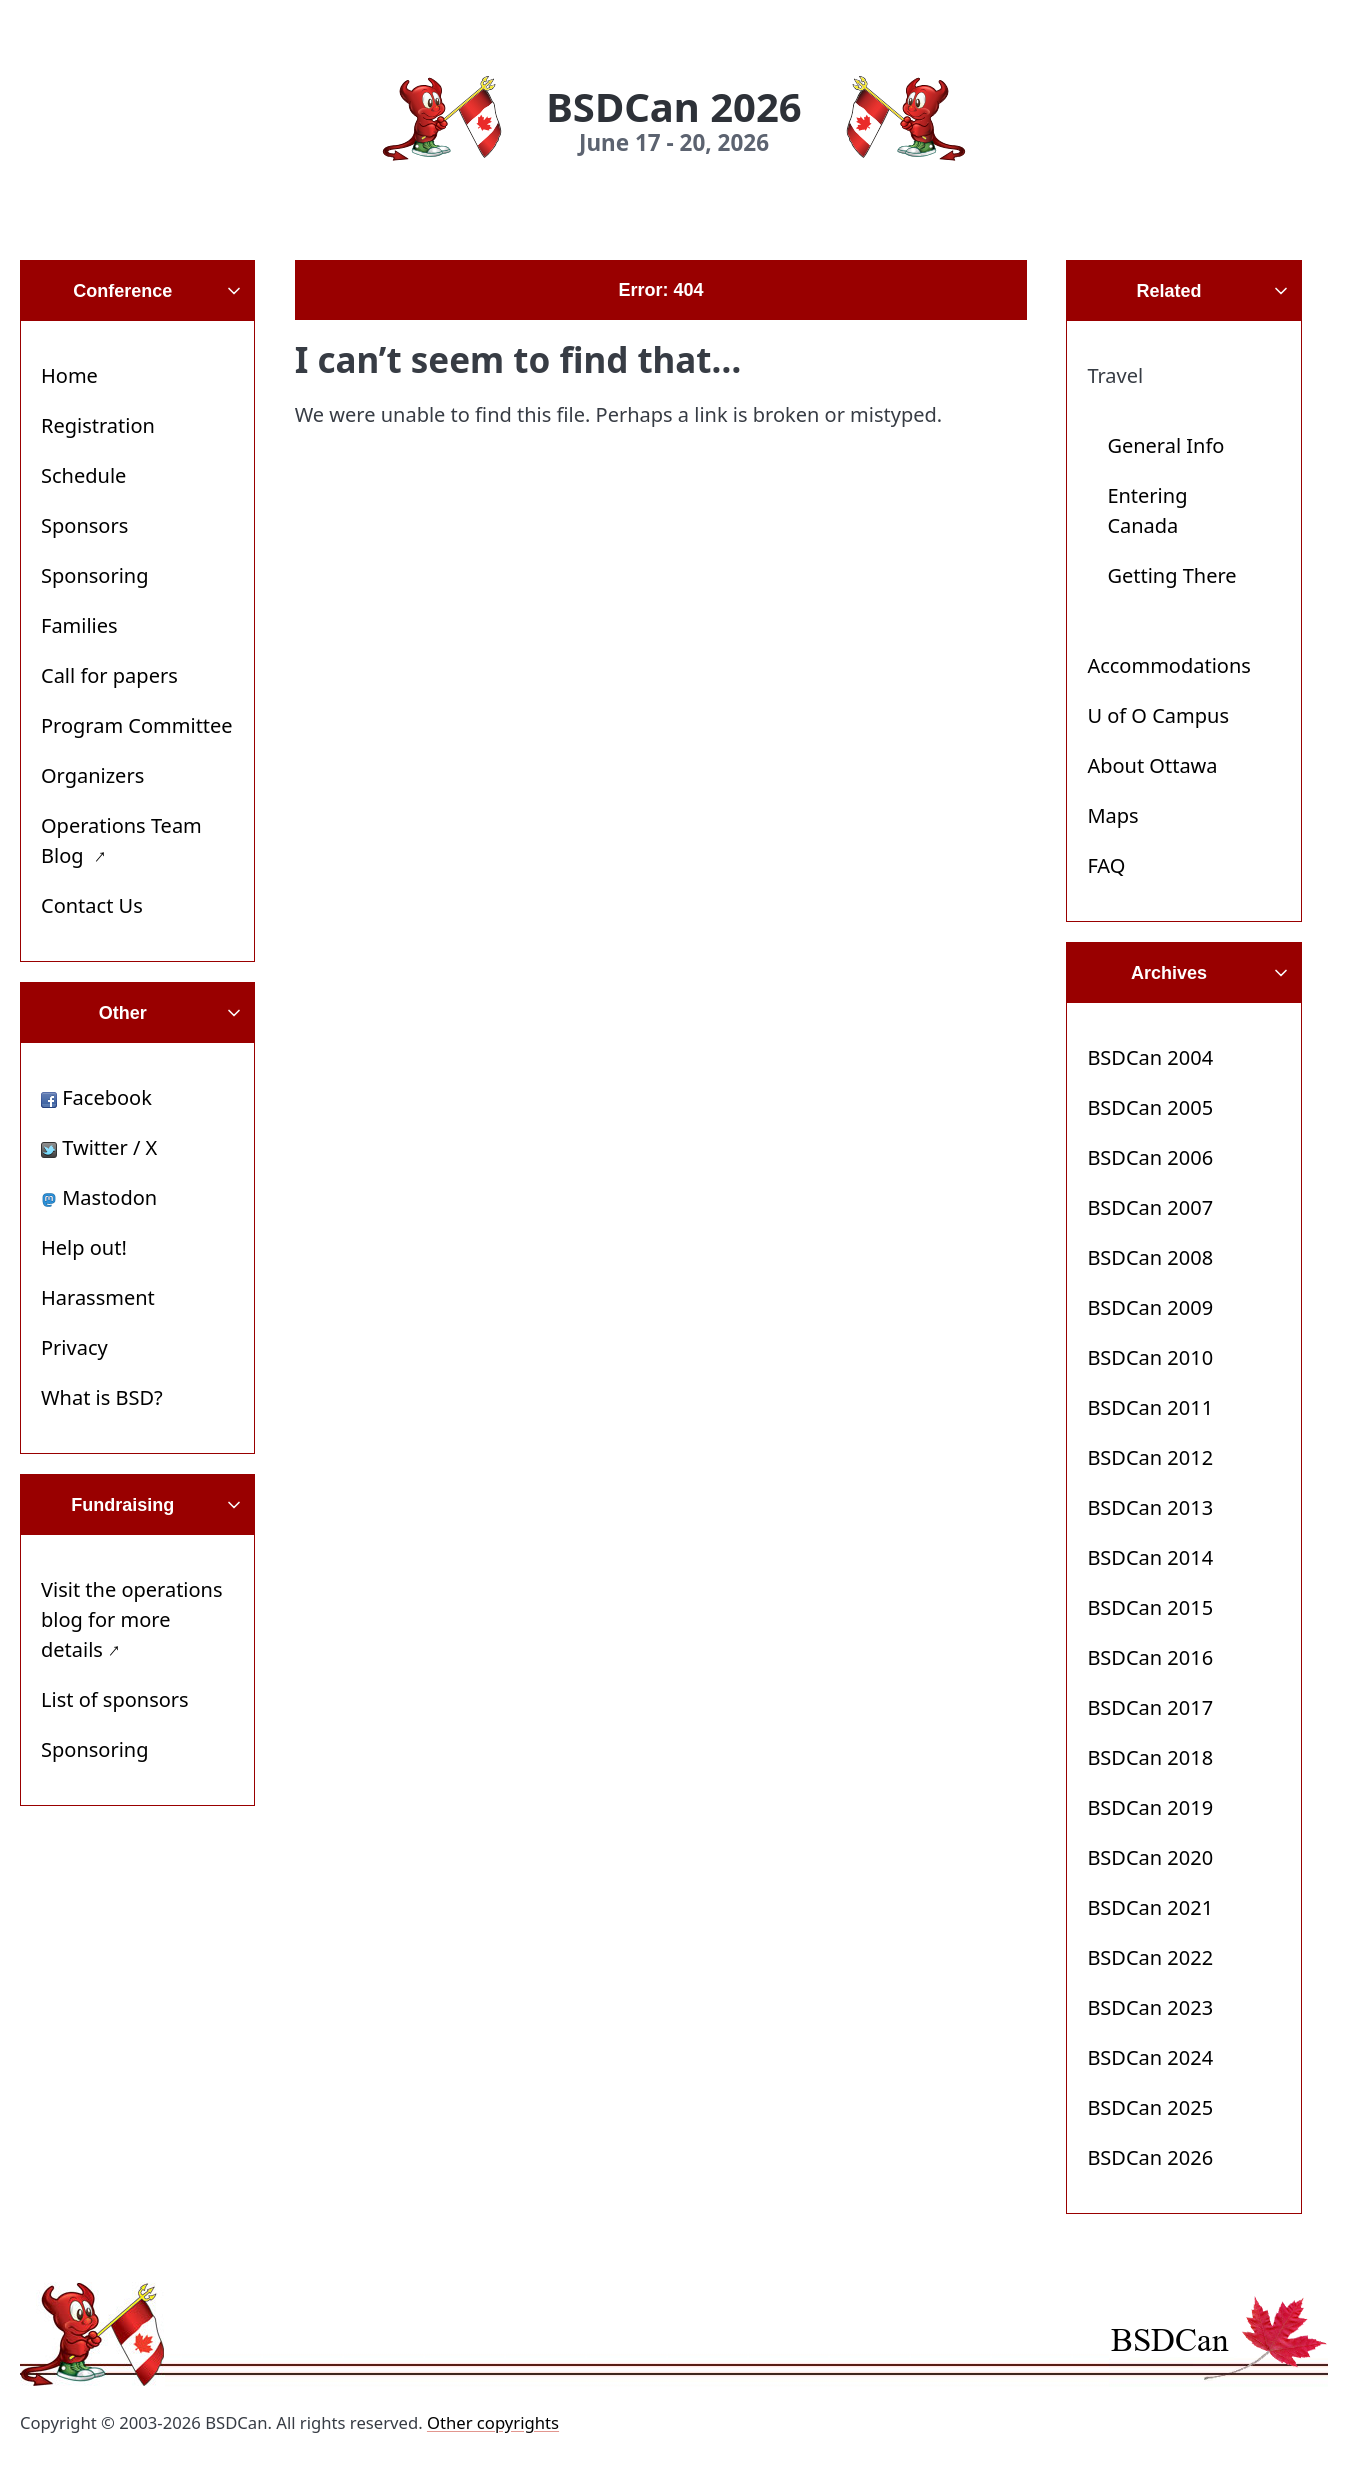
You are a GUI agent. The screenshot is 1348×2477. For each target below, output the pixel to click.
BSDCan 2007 (1150, 1207)
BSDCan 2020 (1150, 1857)
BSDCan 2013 (1150, 1507)
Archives (1169, 973)
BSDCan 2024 (1150, 2057)
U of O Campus (1158, 715)
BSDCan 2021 (1150, 1907)
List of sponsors (115, 1699)
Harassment (98, 1297)
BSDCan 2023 (1150, 2007)
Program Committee (137, 725)
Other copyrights (493, 2422)
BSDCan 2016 (1150, 1657)
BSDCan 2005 (1150, 1107)
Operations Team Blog (121, 840)
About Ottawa (1152, 765)
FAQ (1106, 865)
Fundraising (122, 1505)
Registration (98, 425)
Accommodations (1169, 665)
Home (69, 375)
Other (123, 1013)
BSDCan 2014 (1150, 1557)
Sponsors (84, 525)
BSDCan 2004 (1150, 1057)
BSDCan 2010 (1150, 1357)
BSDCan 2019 (1150, 1807)
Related (1169, 291)
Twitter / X (99, 1147)
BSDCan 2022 (1150, 1957)
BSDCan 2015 (1150, 1607)
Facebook (96, 1097)
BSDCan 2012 (1150, 1457)
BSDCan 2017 (1150, 1707)
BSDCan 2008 (1150, 1257)
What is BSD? (102, 1397)
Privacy (74, 1347)
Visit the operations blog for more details (132, 1619)
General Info (1165, 445)
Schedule (83, 475)
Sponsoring (95, 575)
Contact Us (92, 905)
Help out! (84, 1247)
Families (79, 625)
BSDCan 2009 (1150, 1307)
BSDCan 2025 (1150, 2107)
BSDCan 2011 (1150, 1407)
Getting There (1171, 575)
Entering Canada (1147, 510)
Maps (1112, 815)
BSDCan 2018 (1150, 1757)
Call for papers (109, 675)
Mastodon (99, 1197)
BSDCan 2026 (1150, 2157)
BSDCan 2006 (1150, 1157)
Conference (122, 291)
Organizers (92, 775)
